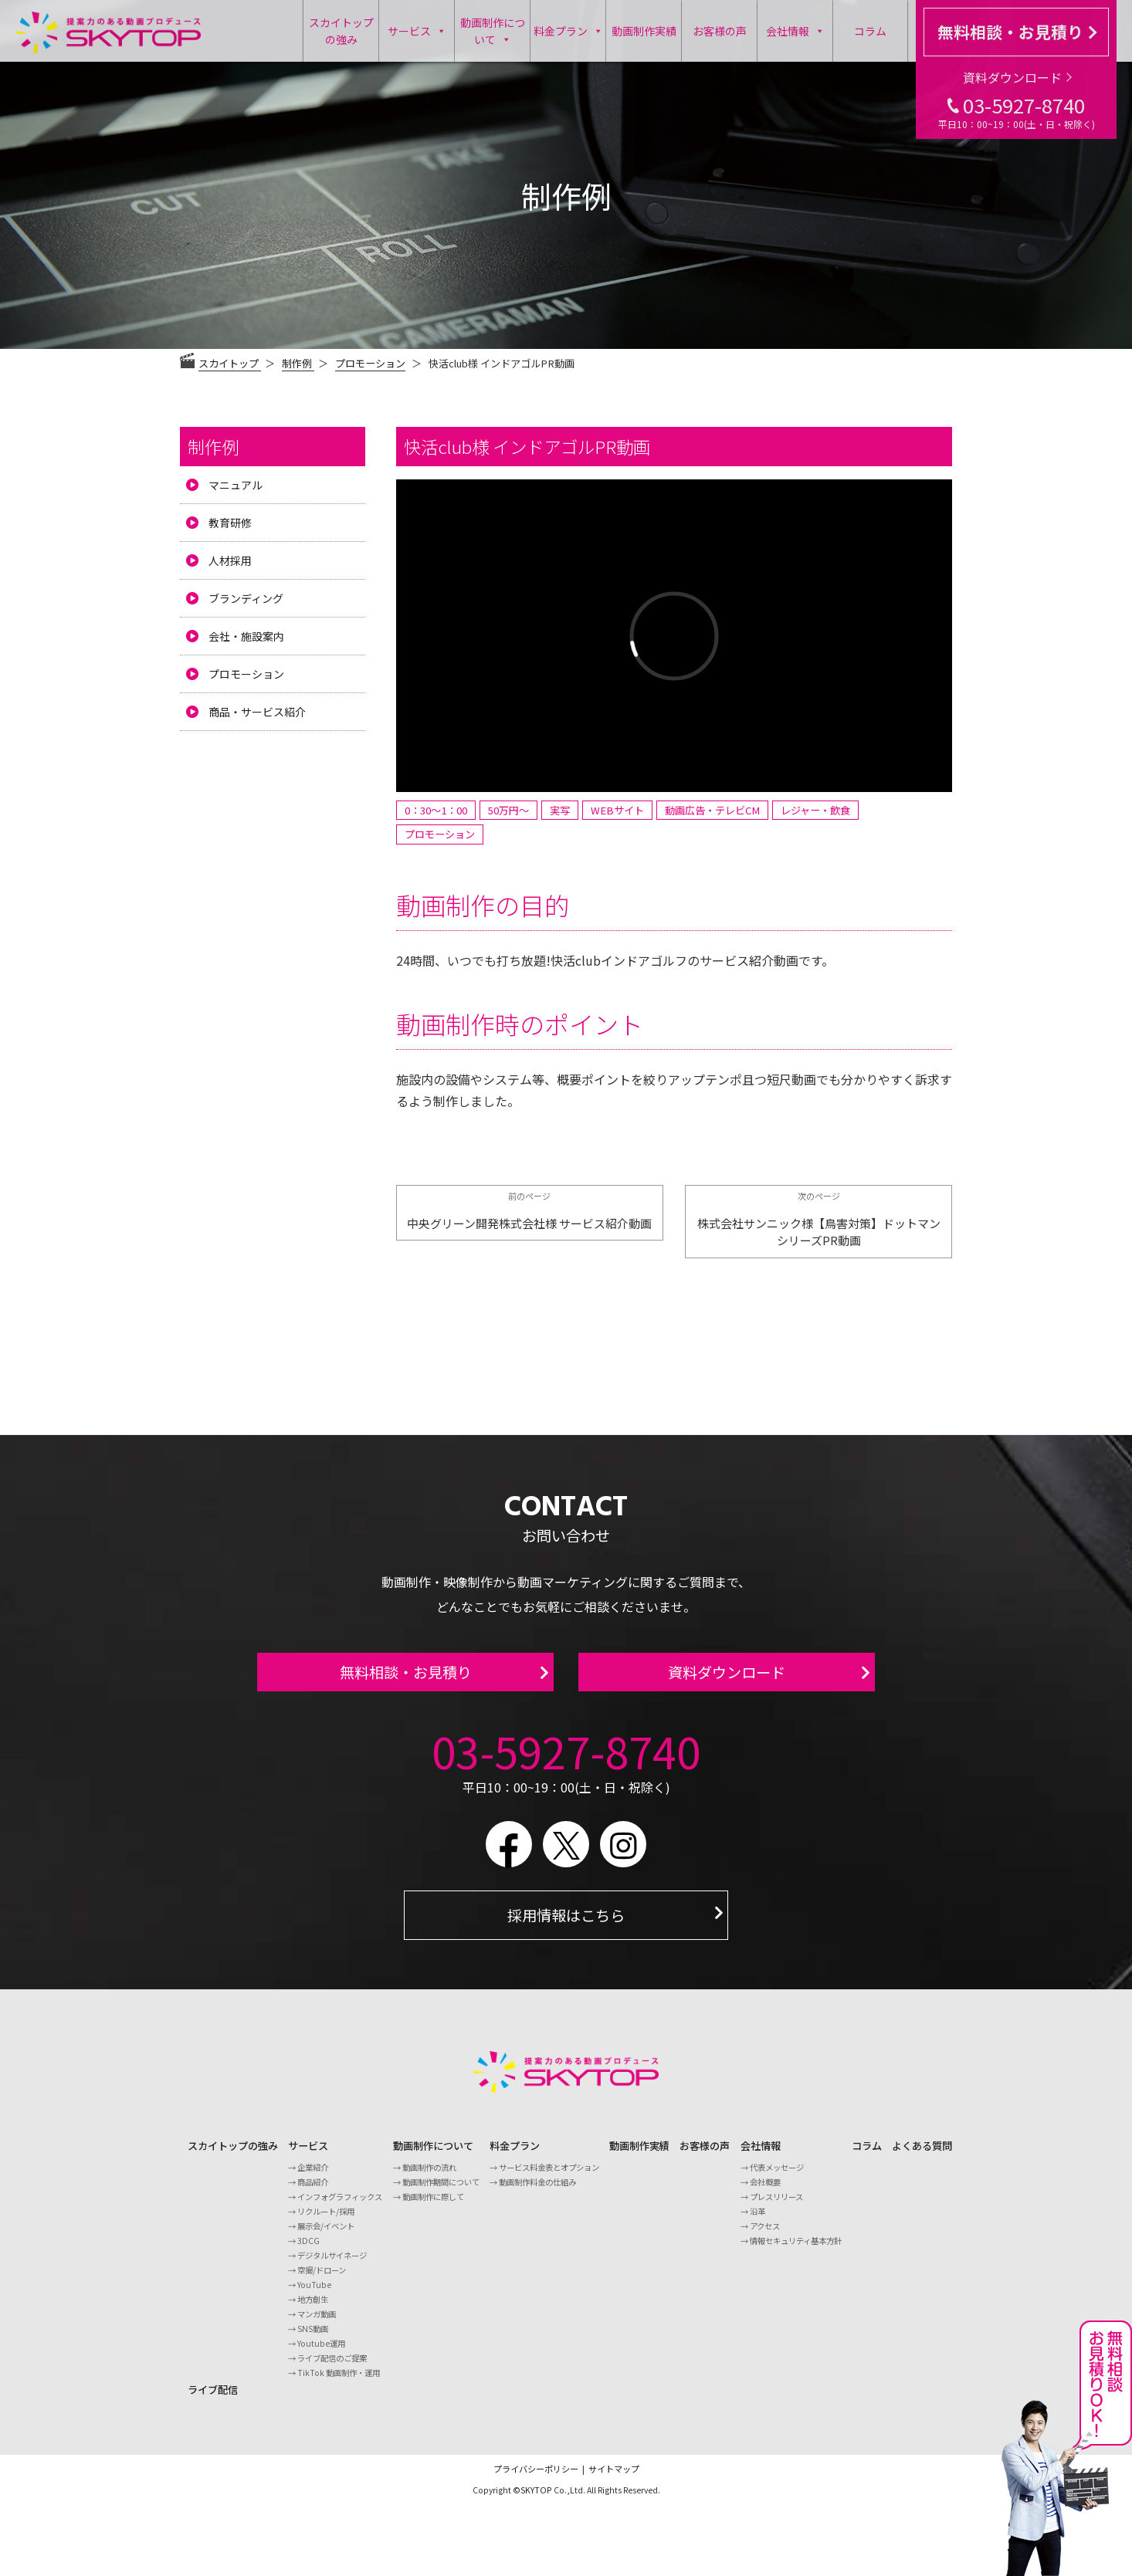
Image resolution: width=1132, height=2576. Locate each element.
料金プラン (568, 30)
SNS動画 (312, 2338)
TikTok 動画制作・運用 (338, 2382)
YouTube (314, 2294)
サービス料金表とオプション (549, 2176)
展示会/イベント (325, 2235)
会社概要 (765, 2191)
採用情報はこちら (566, 1924)
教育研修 (230, 522)
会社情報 (795, 30)
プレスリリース (776, 2206)
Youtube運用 (321, 2352)
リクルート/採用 (325, 2220)
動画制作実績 (644, 31)
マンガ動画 (316, 2323)
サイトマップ (613, 2478)
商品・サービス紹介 (257, 711)
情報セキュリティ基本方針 (796, 2250)
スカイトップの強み (341, 31)
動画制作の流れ (429, 2176)
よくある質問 (922, 2155)
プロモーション (370, 363)
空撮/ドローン (321, 2279)
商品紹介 (312, 2191)
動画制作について (492, 32)
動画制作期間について (441, 2191)
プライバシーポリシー (535, 2478)
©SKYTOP (532, 2499)
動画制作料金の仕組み (537, 2191)
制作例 (213, 446)
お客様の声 (720, 31)
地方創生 (312, 2308)
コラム (870, 31)
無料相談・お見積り (1016, 31)
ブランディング (245, 598)
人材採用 (230, 560)
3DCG (308, 2250)
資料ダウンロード (1017, 77)
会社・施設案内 (246, 636)
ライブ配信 (213, 2399)
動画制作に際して (433, 2206)
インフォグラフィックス (339, 2206)
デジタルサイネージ (332, 2264)
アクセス (765, 2235)
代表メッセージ (777, 2176)
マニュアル (235, 485)
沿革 (757, 2220)
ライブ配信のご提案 (332, 2367)
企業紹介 (312, 2176)
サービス (417, 30)
